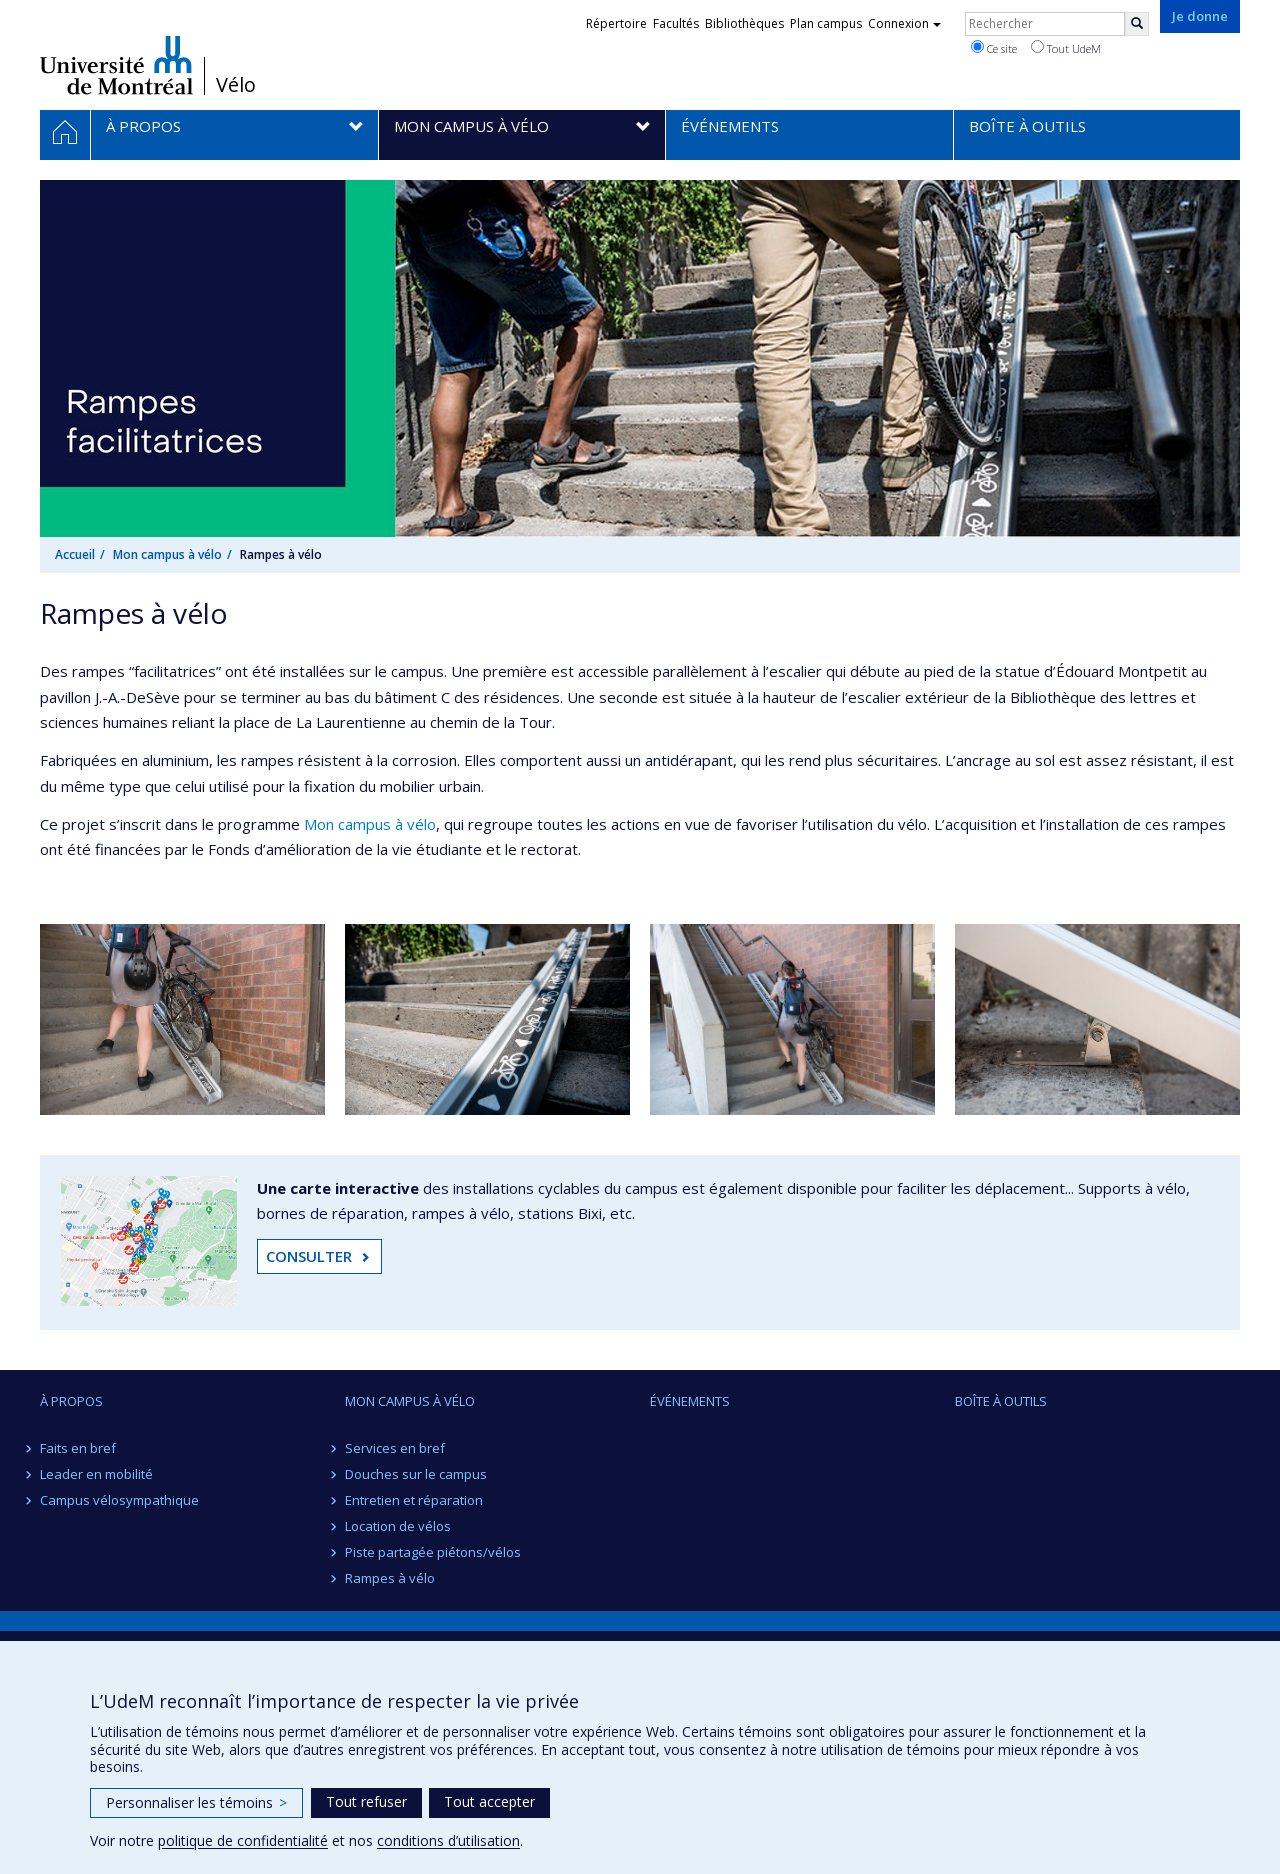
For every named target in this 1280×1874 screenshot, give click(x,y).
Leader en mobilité (96, 1474)
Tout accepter (489, 1801)
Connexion (904, 23)
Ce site (994, 48)
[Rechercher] (1137, 24)
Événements (690, 1401)
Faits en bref (78, 1448)
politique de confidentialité (243, 1840)
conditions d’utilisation (448, 1840)
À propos (71, 1401)
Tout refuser (366, 1801)
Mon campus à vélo (167, 554)
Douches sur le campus (416, 1474)
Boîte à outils (1001, 1401)
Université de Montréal (116, 65)
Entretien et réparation (414, 1500)
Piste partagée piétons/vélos (433, 1552)
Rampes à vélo (390, 1578)
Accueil (75, 554)
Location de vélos (398, 1526)
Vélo (236, 85)
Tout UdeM (1066, 48)
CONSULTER (309, 1256)
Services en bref (395, 1448)
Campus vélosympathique (119, 1500)
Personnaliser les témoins (196, 1802)
